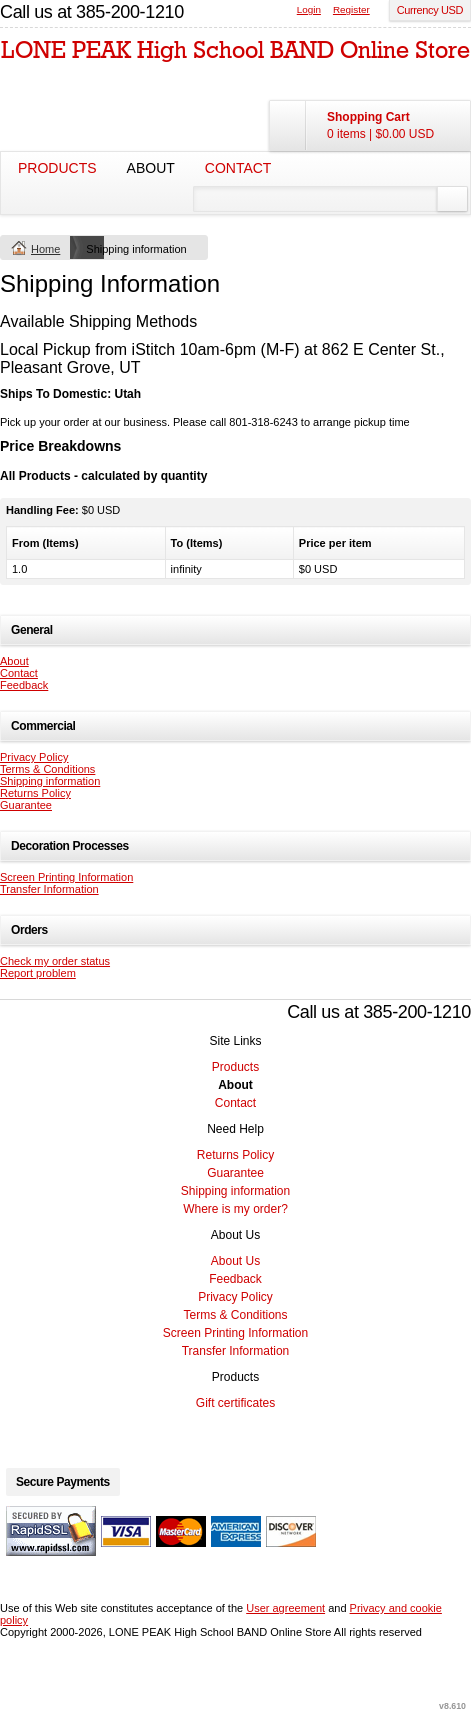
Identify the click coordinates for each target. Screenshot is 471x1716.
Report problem (38, 973)
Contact (238, 168)
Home (45, 249)
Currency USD (430, 10)
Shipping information (50, 781)
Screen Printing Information (66, 877)
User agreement (285, 1608)
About (151, 168)
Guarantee (26, 805)
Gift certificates (235, 1403)
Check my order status (55, 961)
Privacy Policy (34, 757)
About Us (235, 1261)
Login (309, 9)
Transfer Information (49, 889)
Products (57, 168)
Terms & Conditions (47, 769)
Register (351, 9)
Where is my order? (235, 1209)
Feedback (24, 685)
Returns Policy (35, 793)
